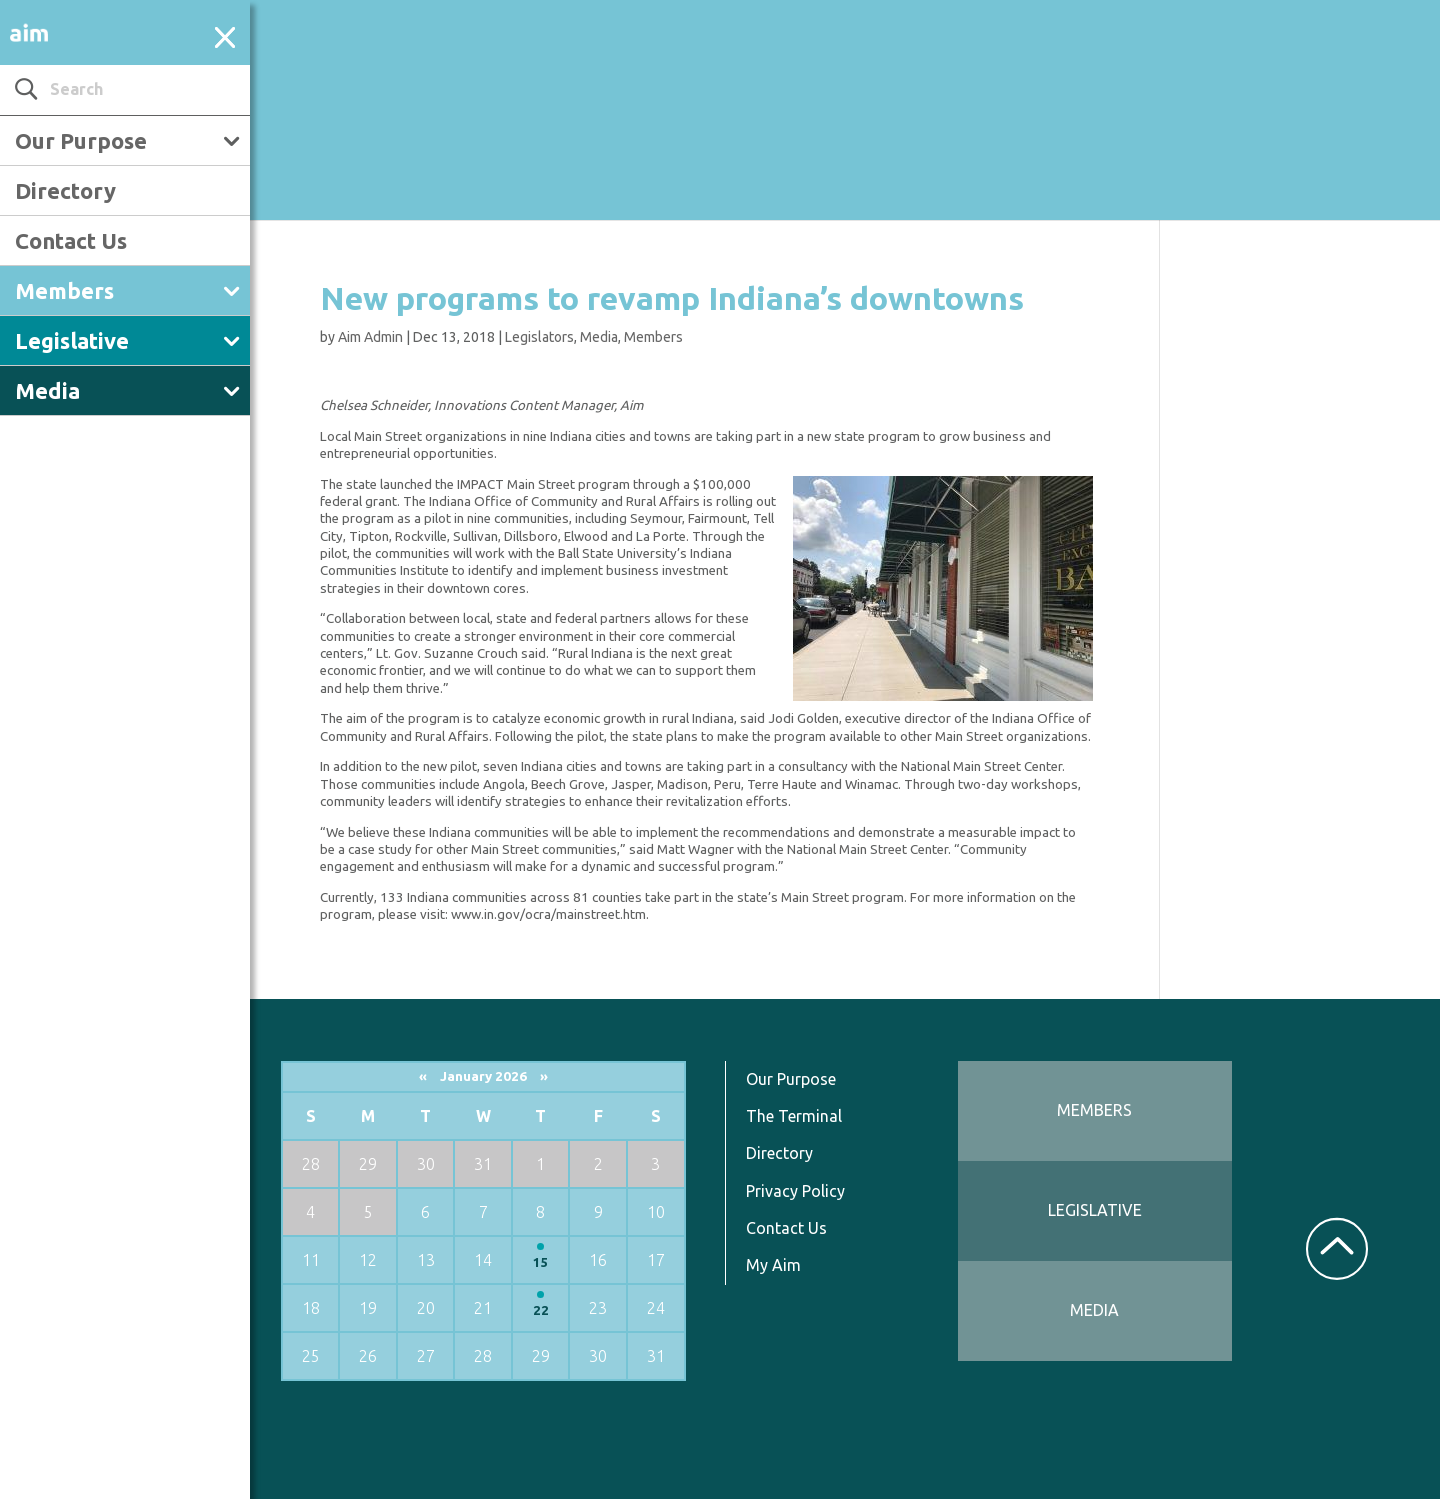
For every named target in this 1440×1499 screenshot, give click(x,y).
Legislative (72, 340)
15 (541, 1262)
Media (47, 390)
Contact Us (71, 240)
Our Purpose (81, 140)
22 (541, 1310)
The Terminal (794, 1116)
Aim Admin (370, 337)
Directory (65, 190)
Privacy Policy (795, 1191)
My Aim (773, 1265)
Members (64, 290)
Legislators (539, 337)
